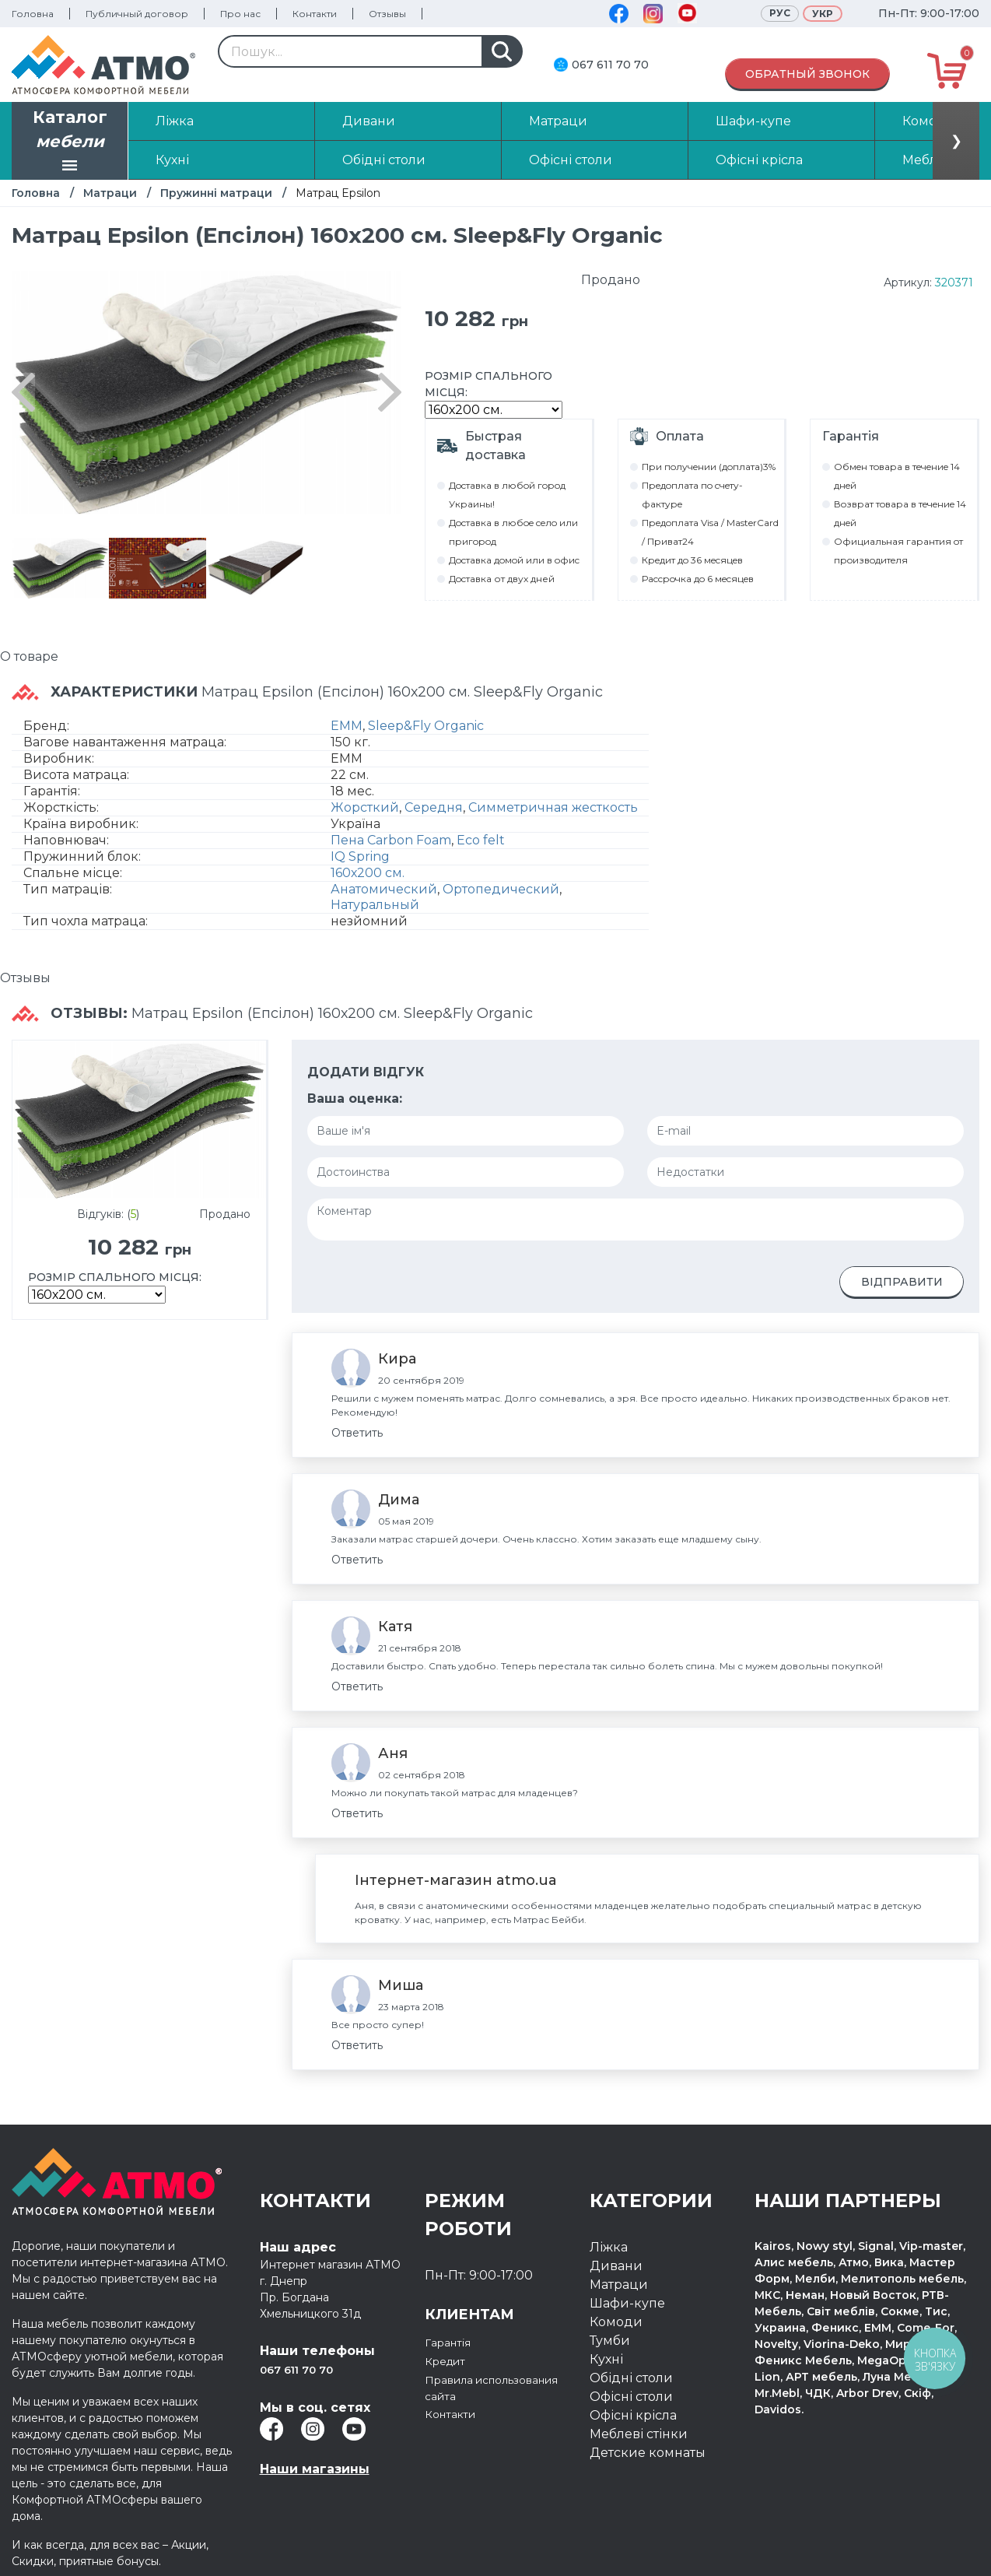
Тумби (610, 2340)
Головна (33, 13)
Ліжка (609, 2247)
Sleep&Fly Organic (426, 725)
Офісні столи (631, 2396)
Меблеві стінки (639, 2434)
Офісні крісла (633, 2415)
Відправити (902, 1282)
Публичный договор (137, 13)
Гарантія (452, 2342)
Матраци (110, 193)
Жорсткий (365, 807)
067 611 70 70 (610, 65)
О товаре (29, 656)
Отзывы (387, 13)
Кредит (449, 2360)
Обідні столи (631, 2378)
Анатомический (384, 889)
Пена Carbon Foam (391, 840)
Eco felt (481, 840)
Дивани (616, 2265)
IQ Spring (360, 856)
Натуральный (375, 904)
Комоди (616, 2322)
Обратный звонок (807, 74)
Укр (822, 13)
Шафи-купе (627, 2303)
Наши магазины (314, 2469)
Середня (433, 807)
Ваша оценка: (354, 1098)
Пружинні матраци (216, 193)
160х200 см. (367, 872)
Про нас (240, 13)
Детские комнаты (648, 2452)
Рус (779, 13)
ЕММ (346, 725)
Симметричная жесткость (553, 807)
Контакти (314, 13)
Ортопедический (501, 889)
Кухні (606, 2359)
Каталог (70, 142)
